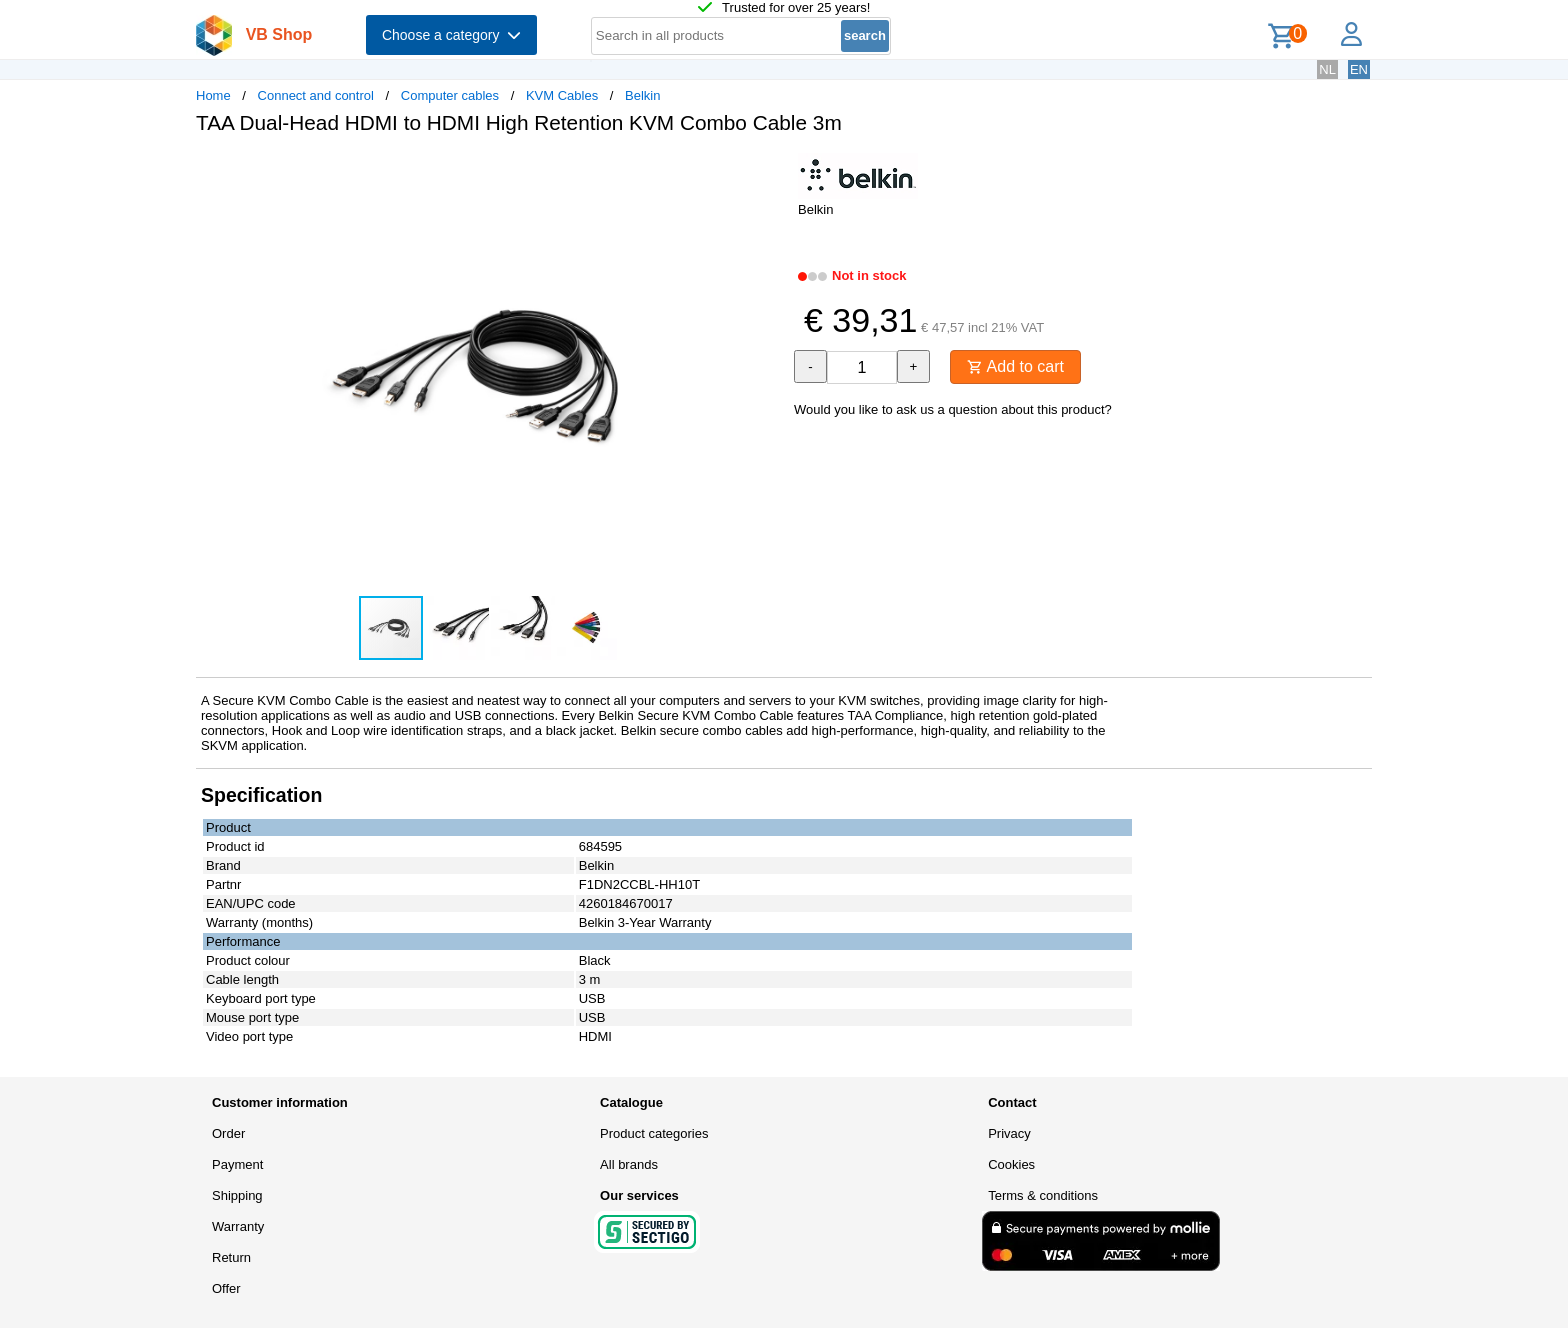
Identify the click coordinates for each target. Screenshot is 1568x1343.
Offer (226, 1288)
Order (228, 1133)
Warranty (238, 1226)
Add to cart (1015, 366)
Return (231, 1257)
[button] (766, 171)
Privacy (1009, 1133)
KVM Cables (562, 95)
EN (1359, 69)
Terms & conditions (1043, 1195)
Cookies (1011, 1164)
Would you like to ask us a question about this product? (953, 409)
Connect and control (316, 95)
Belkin (642, 95)
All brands (629, 1164)
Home (213, 95)
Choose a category (451, 35)
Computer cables (450, 95)
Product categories (654, 1133)
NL (1327, 69)
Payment (237, 1164)
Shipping (237, 1195)
